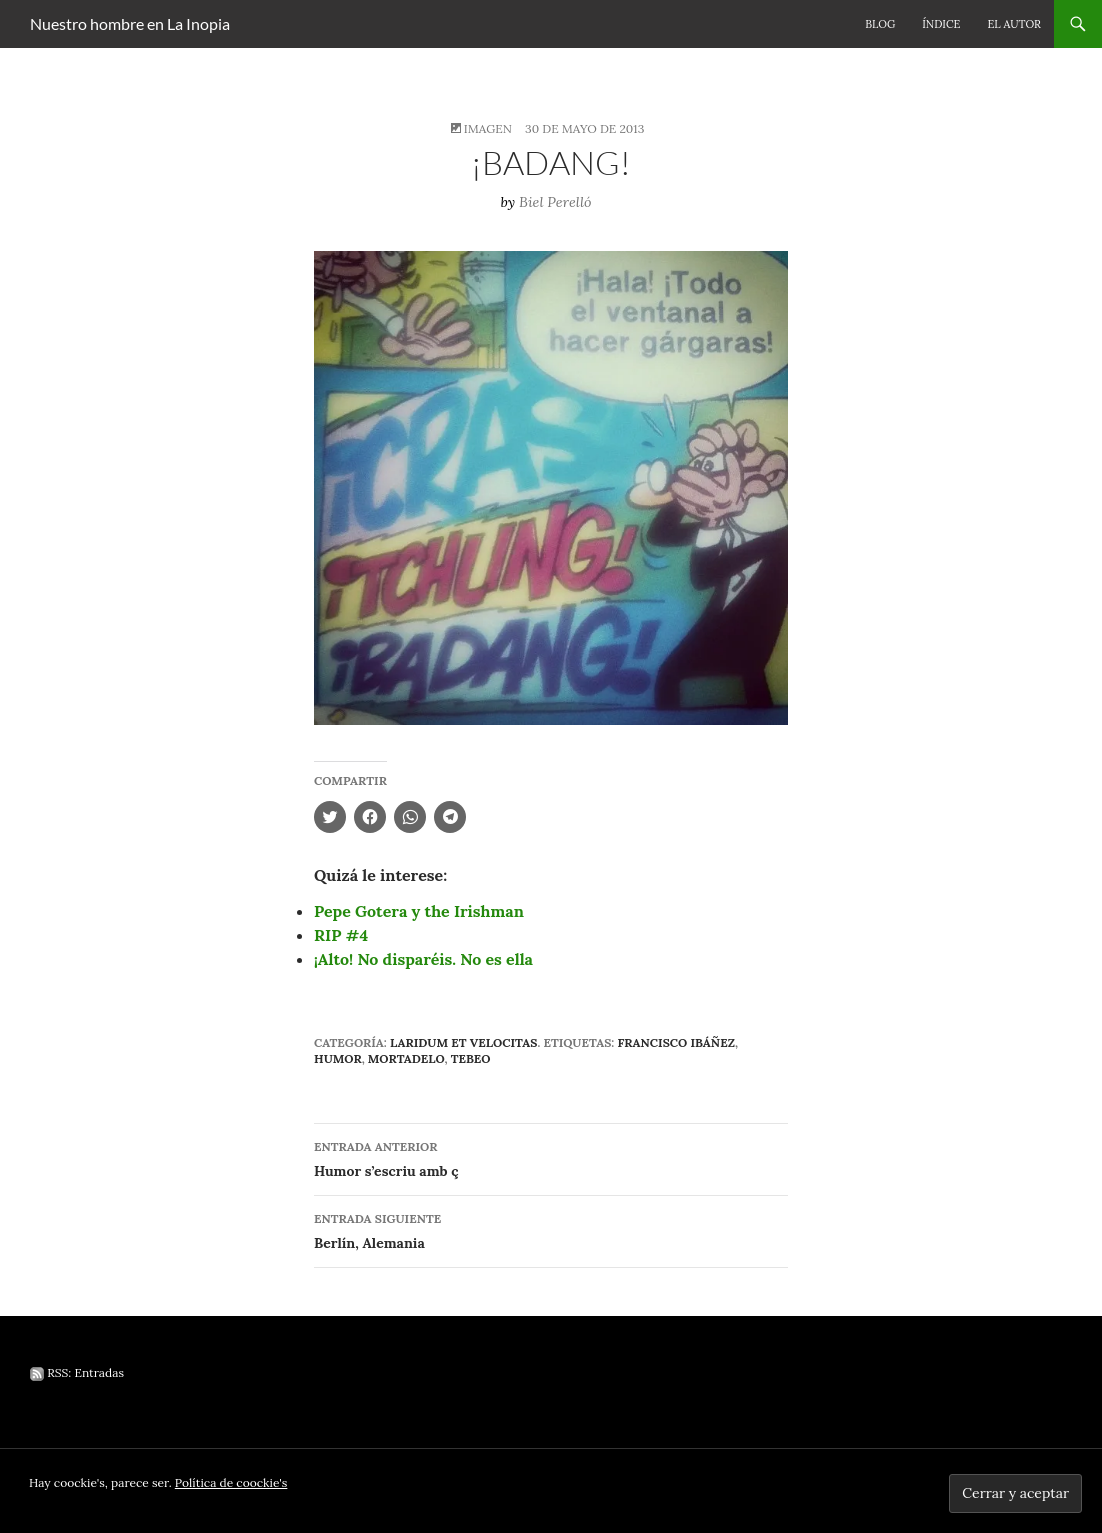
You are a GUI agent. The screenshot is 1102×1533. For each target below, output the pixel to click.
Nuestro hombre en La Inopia (130, 23)
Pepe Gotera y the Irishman (419, 911)
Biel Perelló (555, 202)
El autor (1014, 24)
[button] (551, 488)
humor (338, 1058)
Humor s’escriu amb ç (551, 1157)
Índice (941, 24)
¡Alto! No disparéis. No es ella (423, 959)
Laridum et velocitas (463, 1042)
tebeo (471, 1058)
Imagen (488, 128)
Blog (880, 24)
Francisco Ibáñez (675, 1042)
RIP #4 (341, 935)
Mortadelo (406, 1058)
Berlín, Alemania (551, 1229)
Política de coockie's (231, 1482)
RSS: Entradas (77, 1372)
